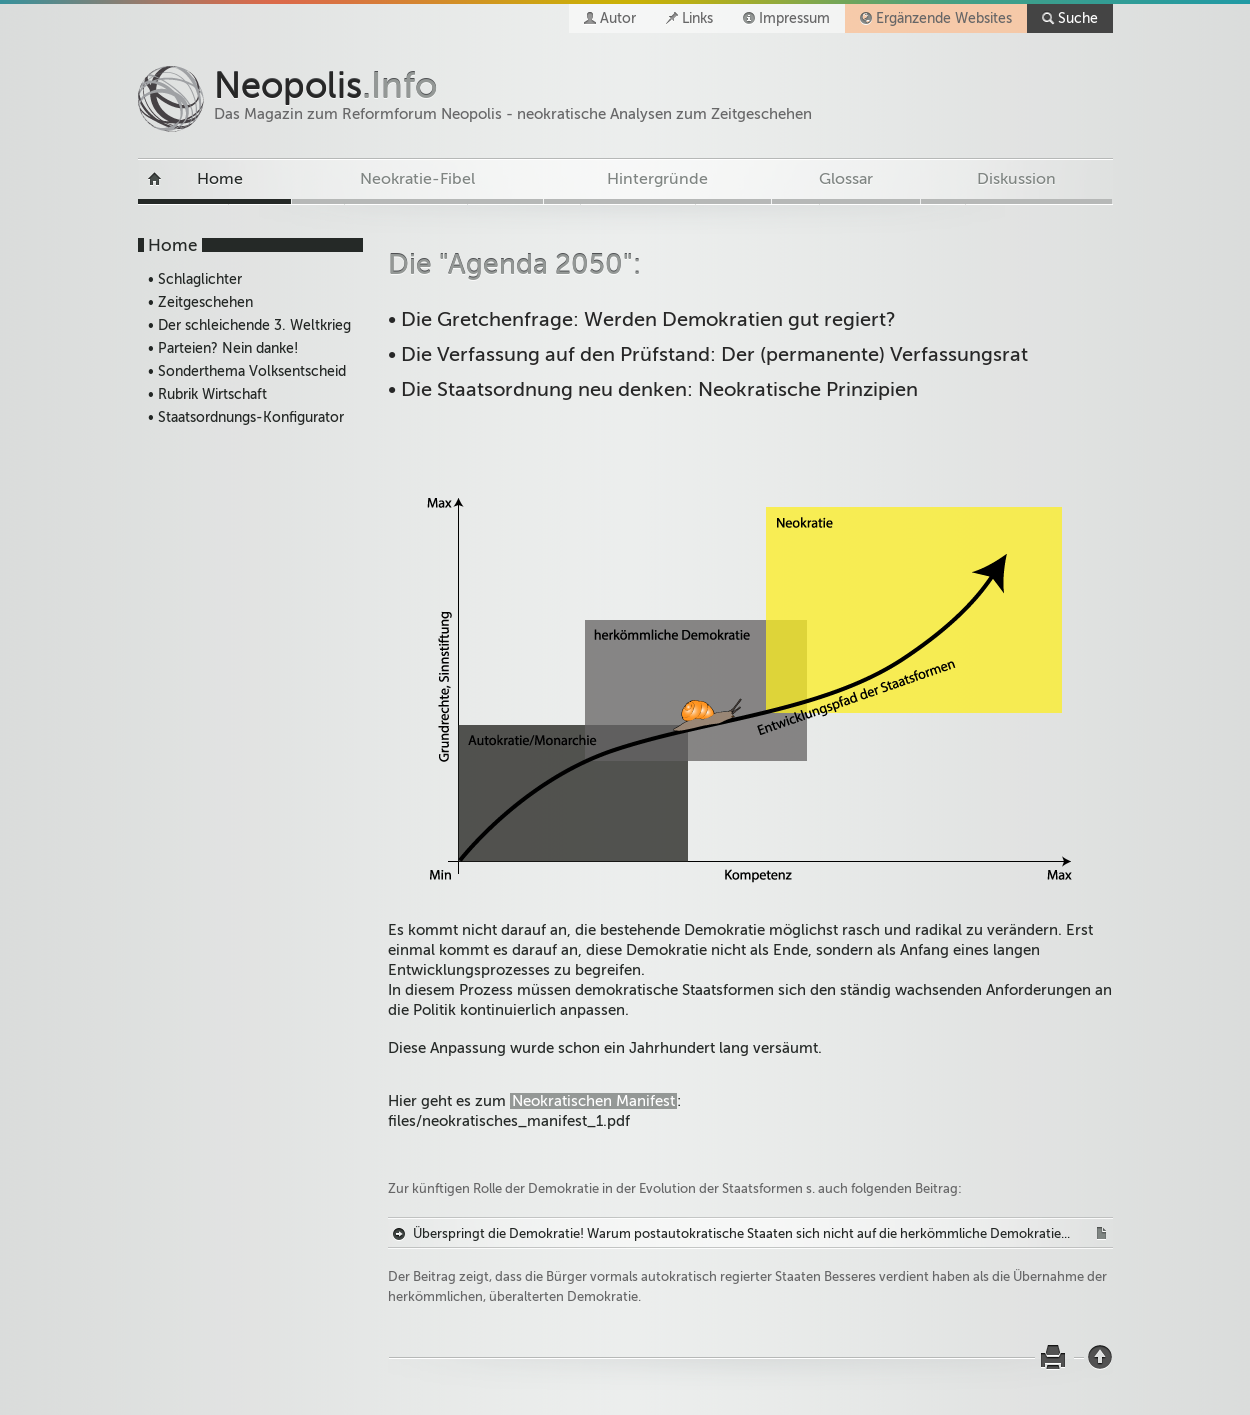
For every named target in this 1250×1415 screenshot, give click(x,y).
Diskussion (1016, 179)
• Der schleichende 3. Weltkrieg (249, 325)
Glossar (846, 179)
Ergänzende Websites (944, 18)
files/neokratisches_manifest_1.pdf (509, 1121)
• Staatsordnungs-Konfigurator (246, 417)
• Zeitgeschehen (200, 302)
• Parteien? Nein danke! (223, 348)
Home (220, 179)
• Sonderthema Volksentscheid (247, 371)
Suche (1078, 18)
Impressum (794, 18)
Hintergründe (657, 179)
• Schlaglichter (195, 279)
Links (697, 18)
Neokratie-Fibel (417, 179)
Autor (618, 18)
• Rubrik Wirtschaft (207, 394)
